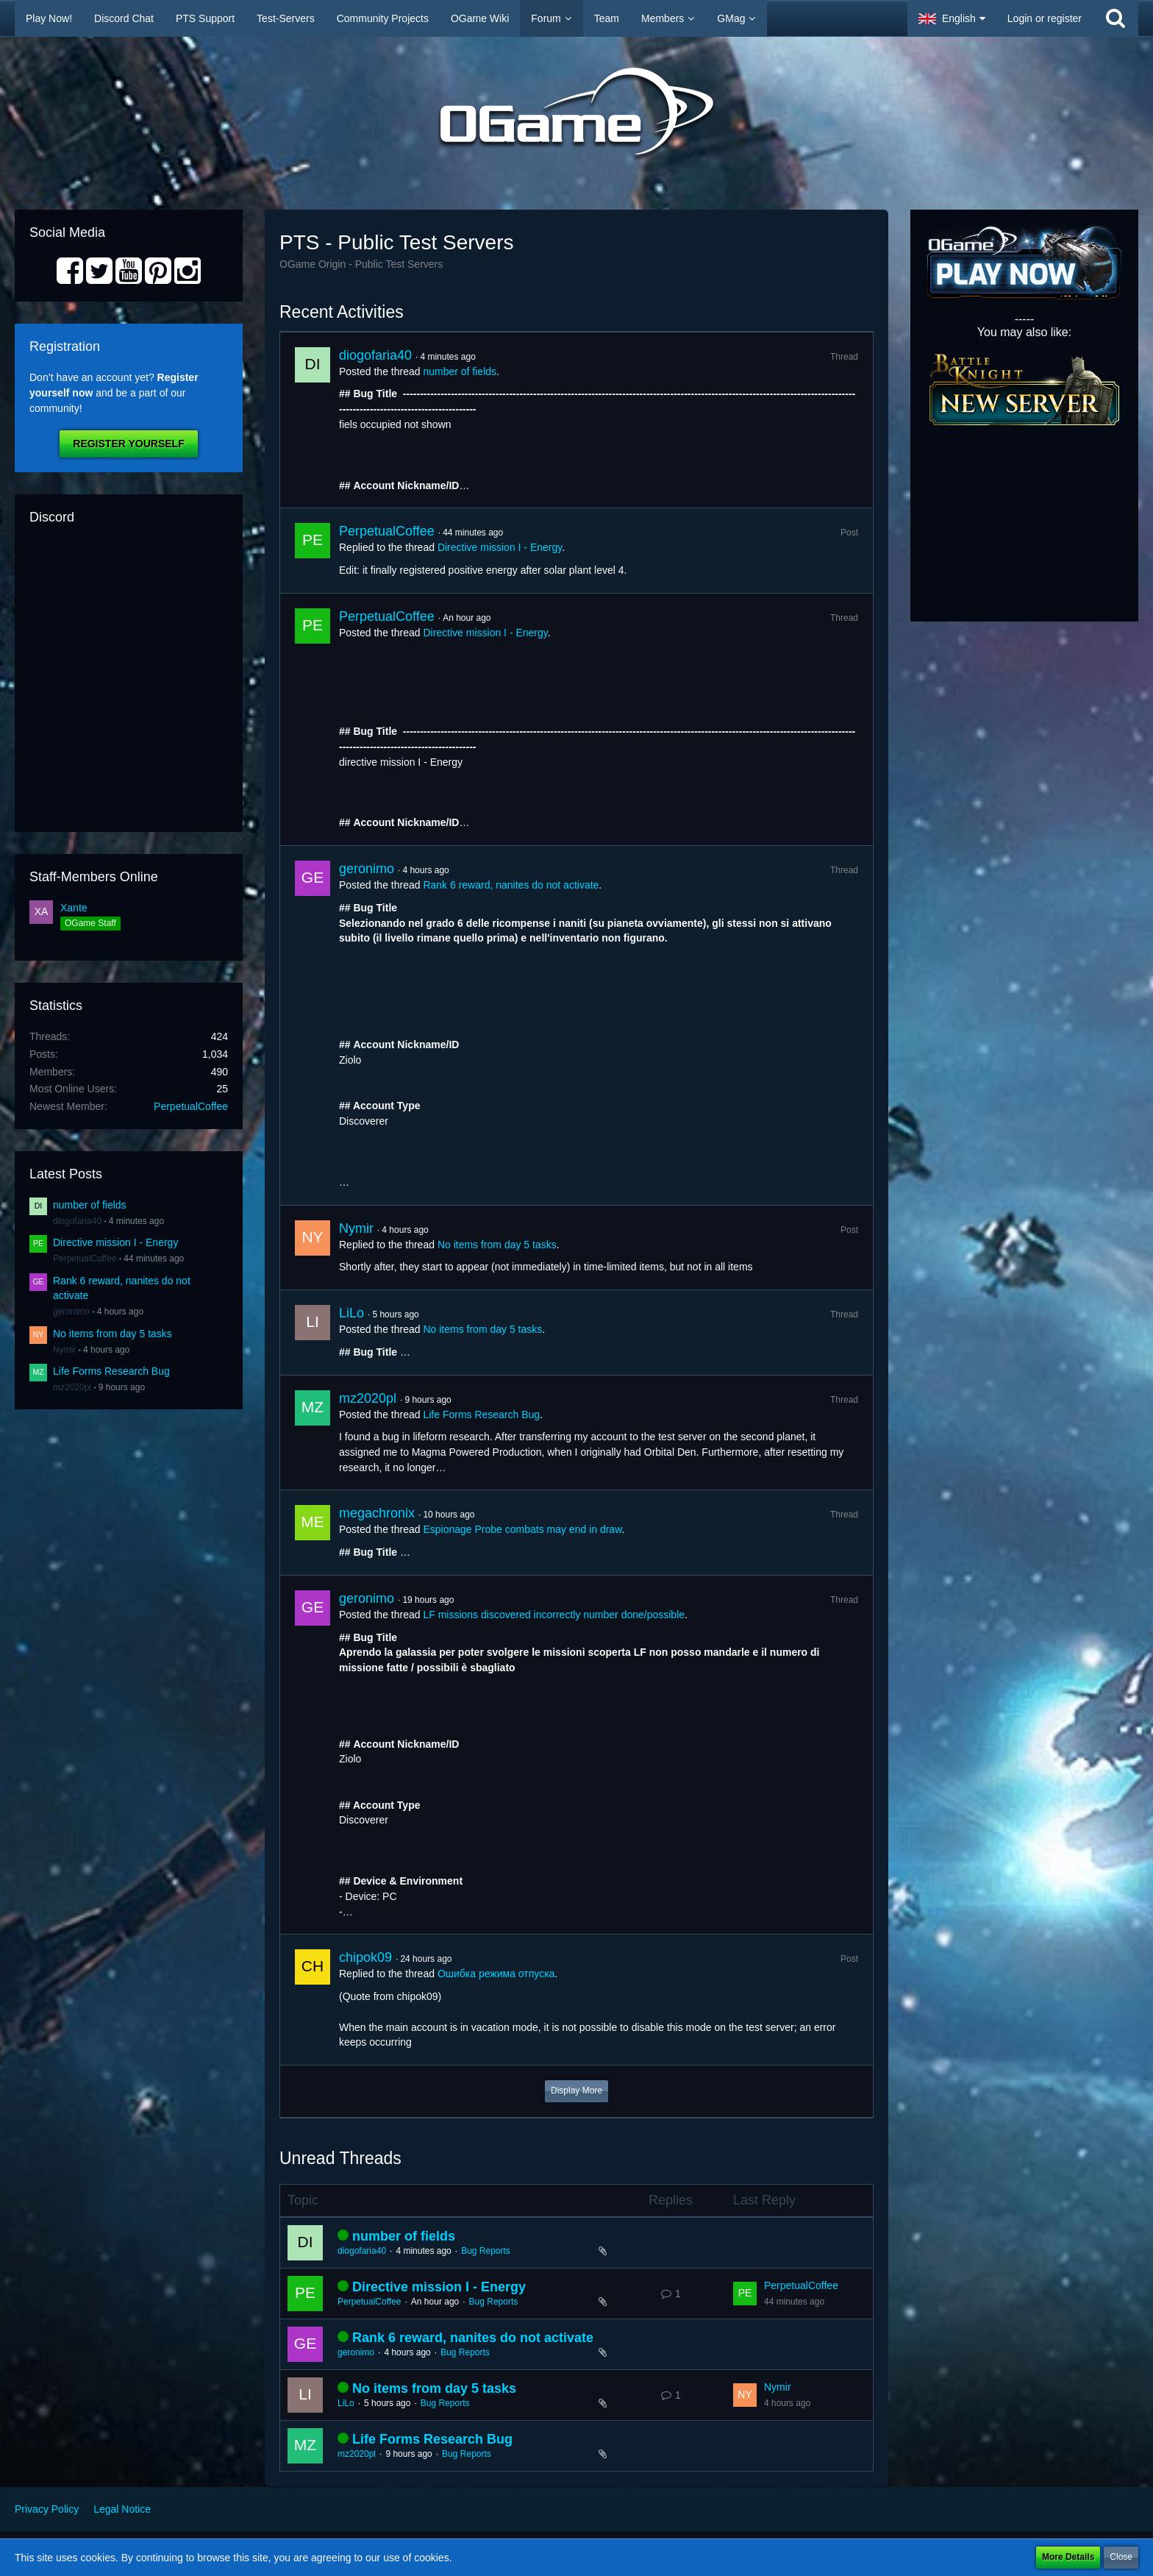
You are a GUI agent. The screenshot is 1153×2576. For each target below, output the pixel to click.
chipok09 (365, 1957)
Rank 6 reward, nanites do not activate (511, 885)
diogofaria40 (77, 1221)
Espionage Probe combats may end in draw (522, 1529)
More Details (1068, 2557)
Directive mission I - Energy (115, 1242)
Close (1121, 2557)
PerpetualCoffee (191, 1106)
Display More (576, 2090)
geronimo (71, 1311)
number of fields (89, 1205)
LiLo (351, 1313)
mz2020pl (72, 1387)
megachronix (377, 1513)
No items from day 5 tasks (112, 1333)
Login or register (1044, 18)
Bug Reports (485, 2251)
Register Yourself (128, 443)
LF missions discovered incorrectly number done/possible (554, 1614)
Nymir (64, 1350)
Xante (74, 908)
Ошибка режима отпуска (496, 1973)
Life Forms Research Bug (111, 1371)
